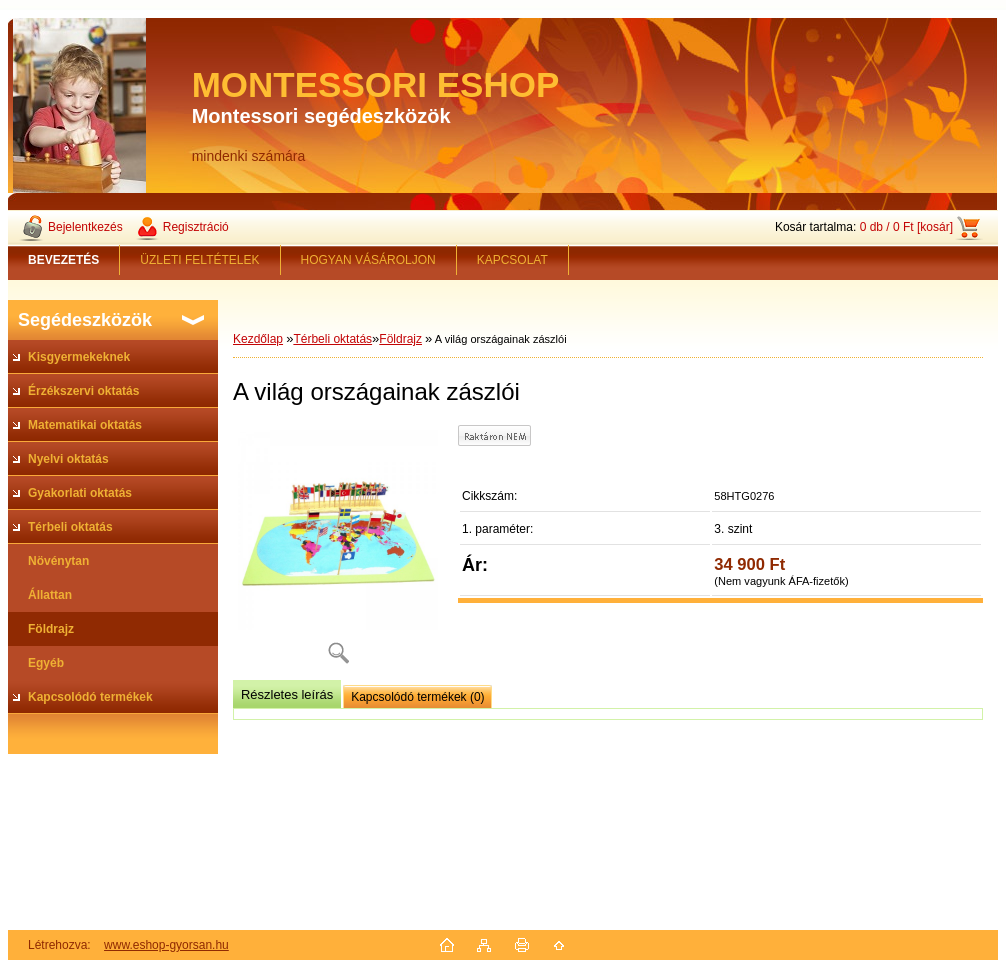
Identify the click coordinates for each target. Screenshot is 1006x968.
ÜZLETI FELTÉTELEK (199, 260)
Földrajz (400, 339)
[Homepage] (64, 260)
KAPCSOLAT (512, 260)
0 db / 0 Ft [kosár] (906, 227)
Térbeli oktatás (332, 339)
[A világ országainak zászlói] (338, 551)
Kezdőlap (258, 339)
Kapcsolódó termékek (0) (417, 697)
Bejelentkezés (85, 227)
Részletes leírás (287, 694)
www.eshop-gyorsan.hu (166, 945)
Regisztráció (196, 227)
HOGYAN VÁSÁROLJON (368, 260)
